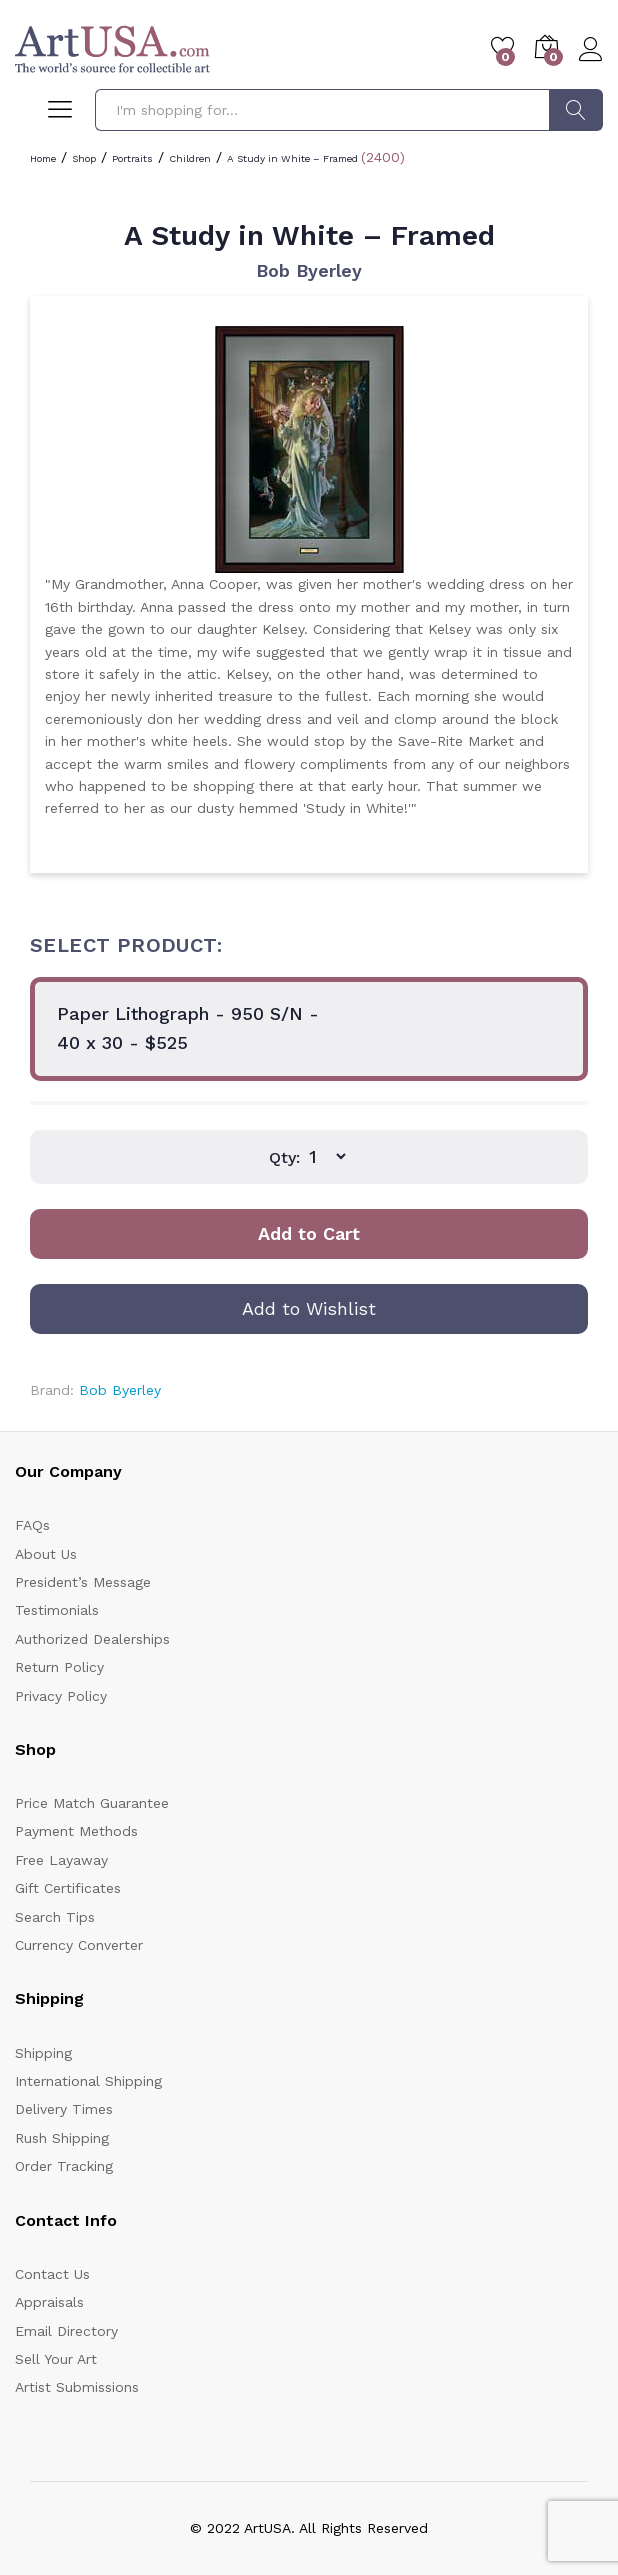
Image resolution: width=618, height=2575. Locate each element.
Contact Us (52, 2274)
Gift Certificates (68, 1888)
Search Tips (55, 1917)
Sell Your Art (56, 2359)
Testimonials (57, 1610)
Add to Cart (309, 1233)
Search (576, 110)
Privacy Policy (61, 1696)
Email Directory (66, 2331)
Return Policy (59, 1667)
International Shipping (88, 2081)
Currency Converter (79, 1945)
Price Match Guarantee (92, 1803)
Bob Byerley (309, 270)
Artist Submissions (77, 2387)
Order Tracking (64, 2166)
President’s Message (83, 1582)
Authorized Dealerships (92, 1639)
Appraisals (49, 2302)
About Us (46, 1554)
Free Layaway (61, 1860)
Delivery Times (64, 2109)
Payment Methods (76, 1831)
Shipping (43, 2053)
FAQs (32, 1525)
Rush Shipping (62, 2138)
